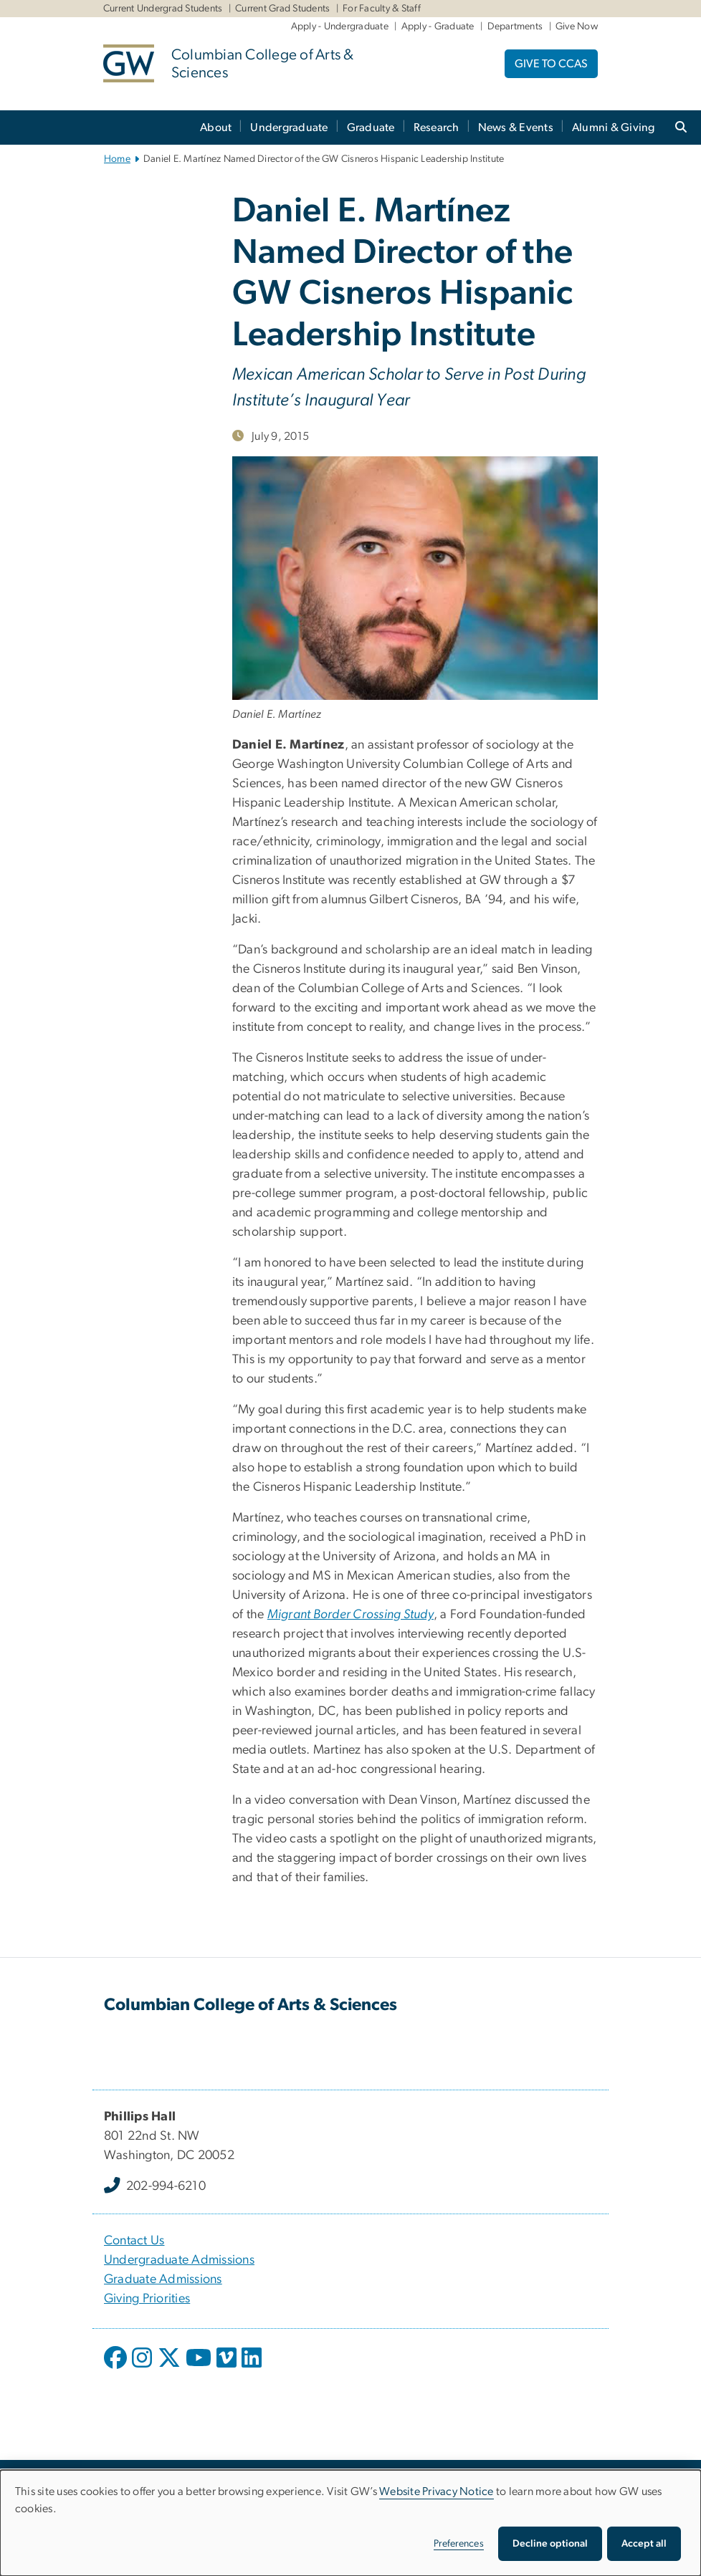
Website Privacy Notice (436, 2491)
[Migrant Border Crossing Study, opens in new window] (350, 1614)
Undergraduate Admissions (179, 2260)
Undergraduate (289, 127)
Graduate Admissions (163, 2279)
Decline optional (550, 2544)
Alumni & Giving (613, 127)
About (216, 127)
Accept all (644, 2544)
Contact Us (134, 2240)
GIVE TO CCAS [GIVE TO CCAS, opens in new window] (551, 63)
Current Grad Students (282, 9)
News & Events (515, 127)
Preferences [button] (459, 2544)
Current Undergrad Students (163, 9)
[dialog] (350, 2523)
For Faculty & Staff (382, 9)
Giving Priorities (147, 2298)
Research (436, 127)
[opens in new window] (117, 2368)
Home (117, 159)
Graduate (371, 127)
